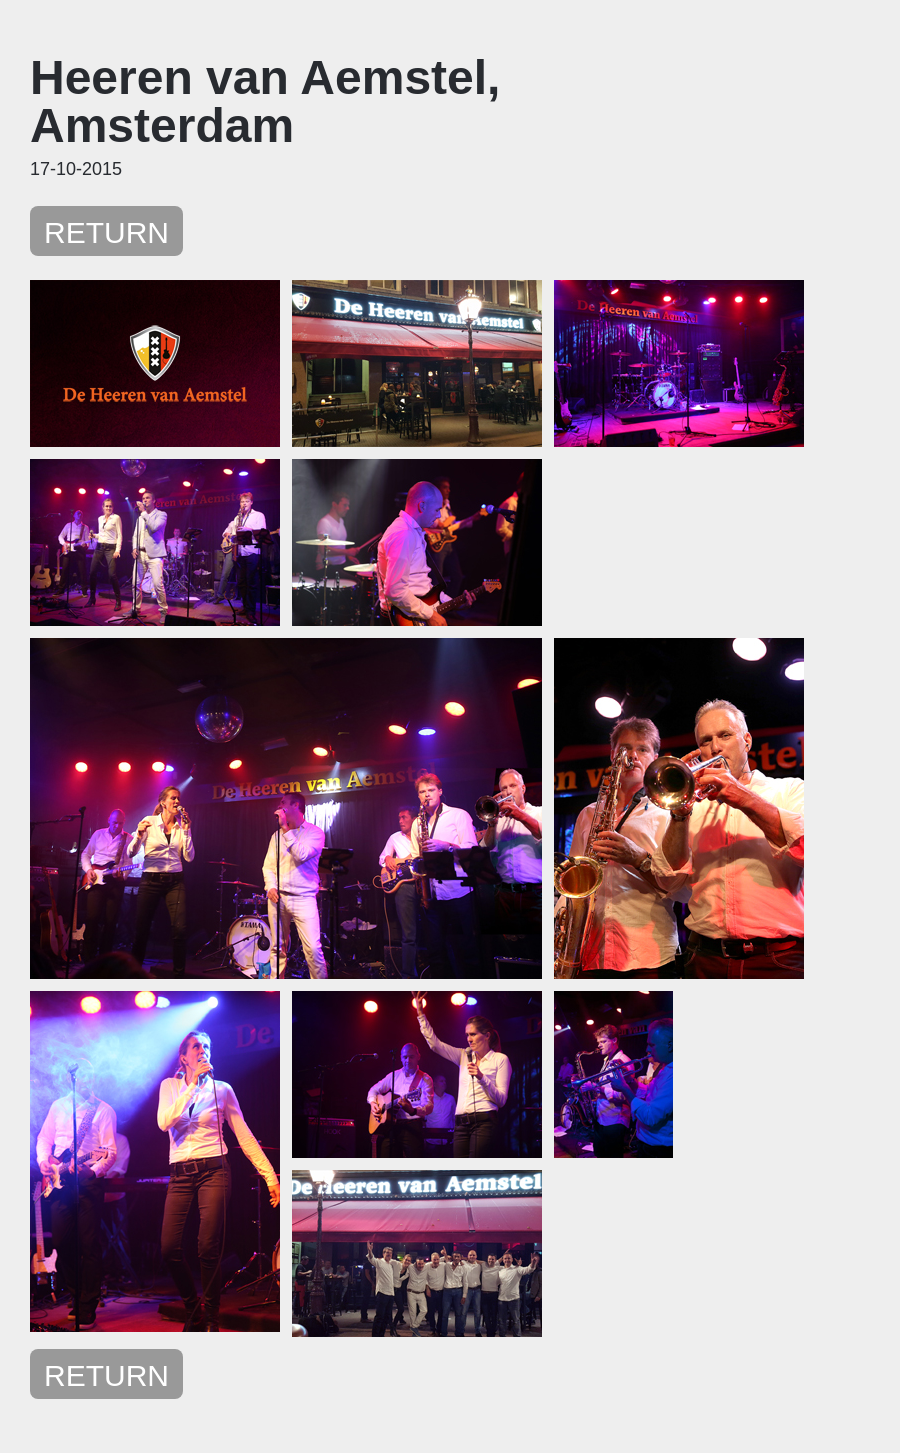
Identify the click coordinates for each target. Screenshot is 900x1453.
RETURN (106, 232)
